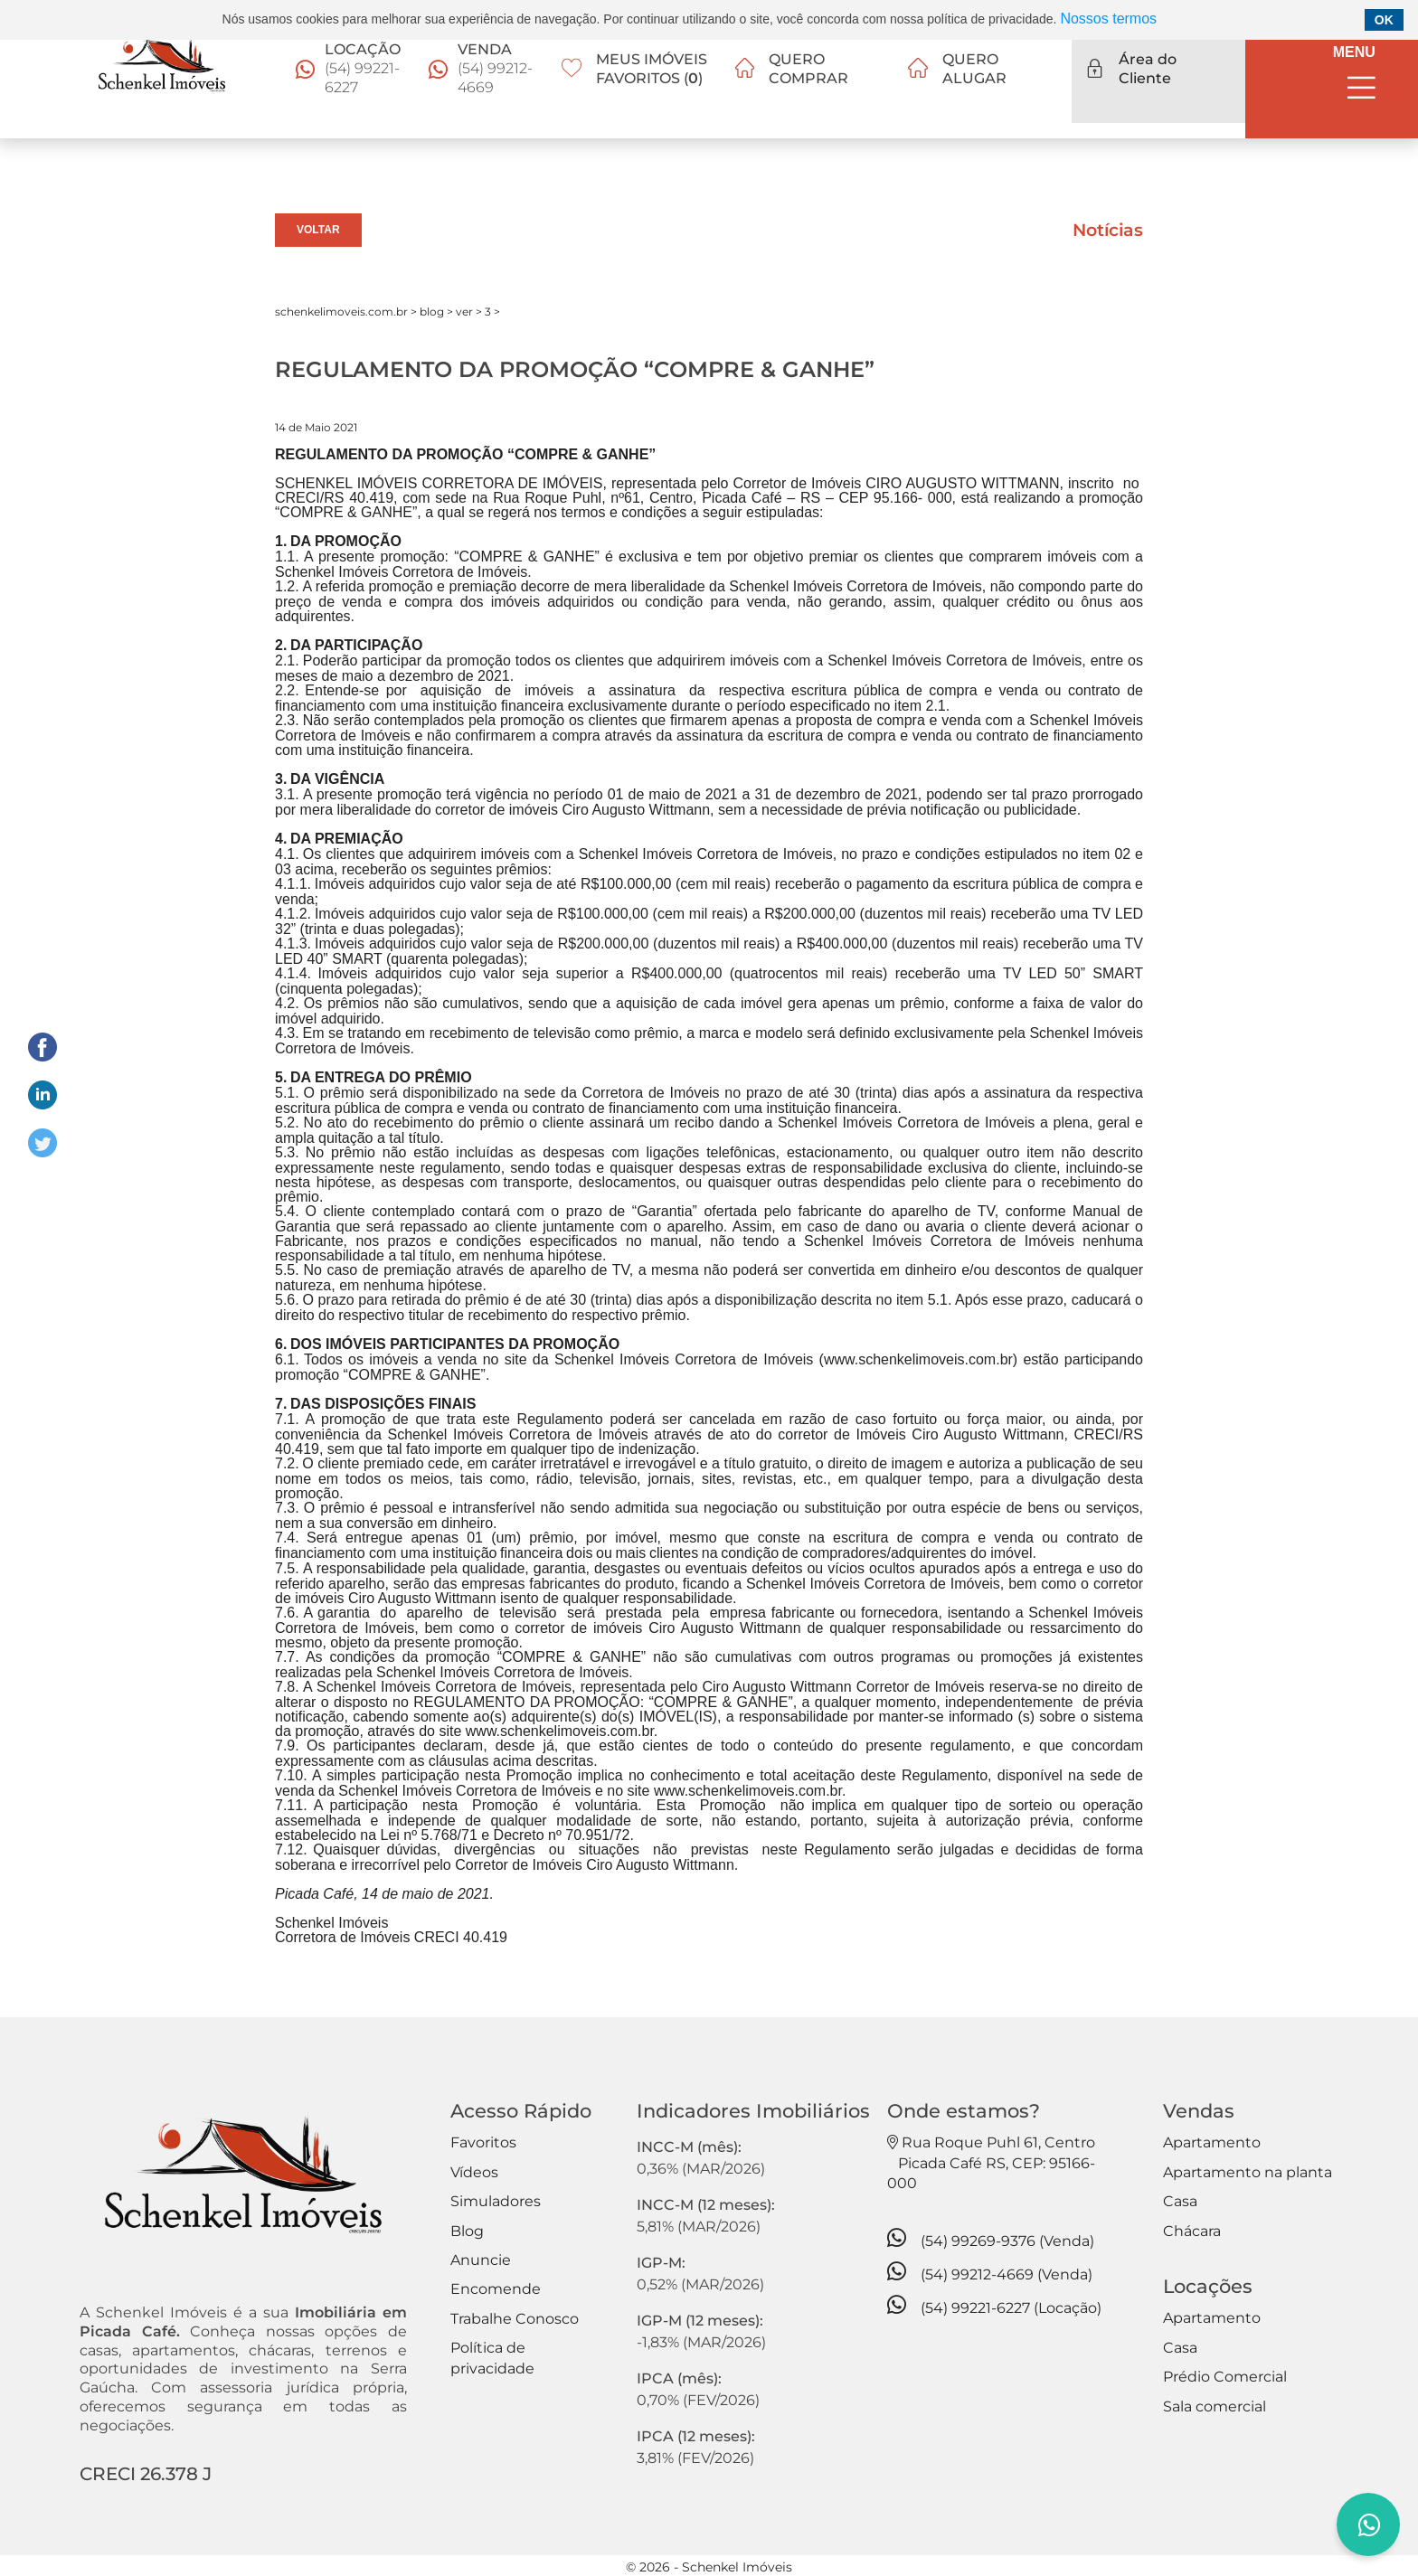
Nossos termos (1108, 18)
